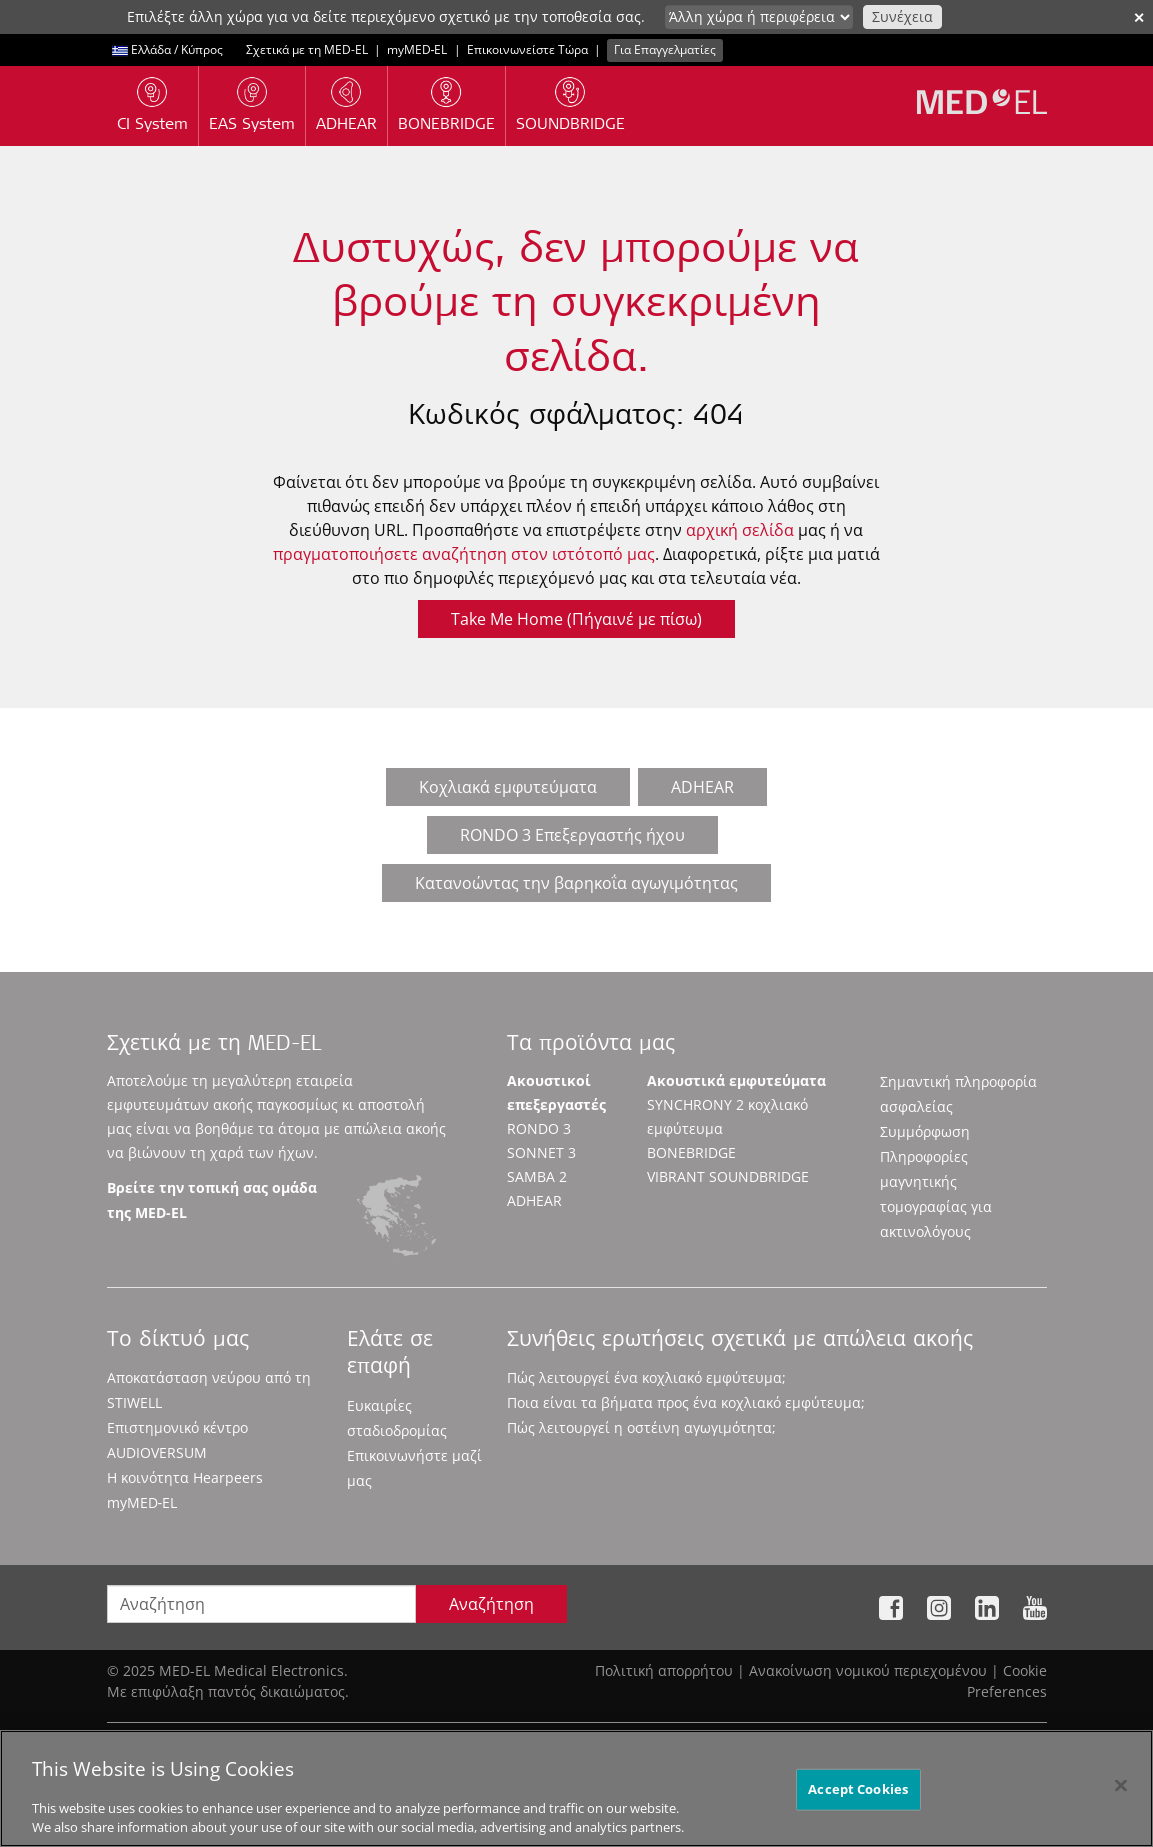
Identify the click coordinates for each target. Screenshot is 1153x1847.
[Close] (1121, 1793)
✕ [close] (1139, 17)
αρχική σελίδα (740, 530)
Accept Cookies (858, 1796)
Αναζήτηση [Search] (491, 1604)
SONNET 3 (541, 1152)
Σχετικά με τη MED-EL (307, 49)
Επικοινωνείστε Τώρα (527, 49)
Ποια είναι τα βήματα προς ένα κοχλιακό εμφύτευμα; (686, 1402)
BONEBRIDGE (691, 1152)
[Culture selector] (759, 17)
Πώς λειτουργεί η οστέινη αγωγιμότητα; (641, 1427)
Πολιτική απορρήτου (664, 1670)
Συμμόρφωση (925, 1131)
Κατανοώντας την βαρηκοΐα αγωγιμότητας (576, 883)
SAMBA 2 (537, 1176)
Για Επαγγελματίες (665, 49)
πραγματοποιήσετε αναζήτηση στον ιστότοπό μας (464, 554)
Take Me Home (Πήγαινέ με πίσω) (576, 619)
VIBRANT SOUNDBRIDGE (728, 1176)
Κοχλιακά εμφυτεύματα (508, 787)
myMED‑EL (417, 49)
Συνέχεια (902, 16)
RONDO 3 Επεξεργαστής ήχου (572, 835)
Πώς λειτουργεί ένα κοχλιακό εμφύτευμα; (646, 1377)
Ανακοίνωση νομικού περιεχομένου (868, 1670)
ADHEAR (702, 787)
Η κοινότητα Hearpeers (185, 1477)
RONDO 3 (539, 1128)
